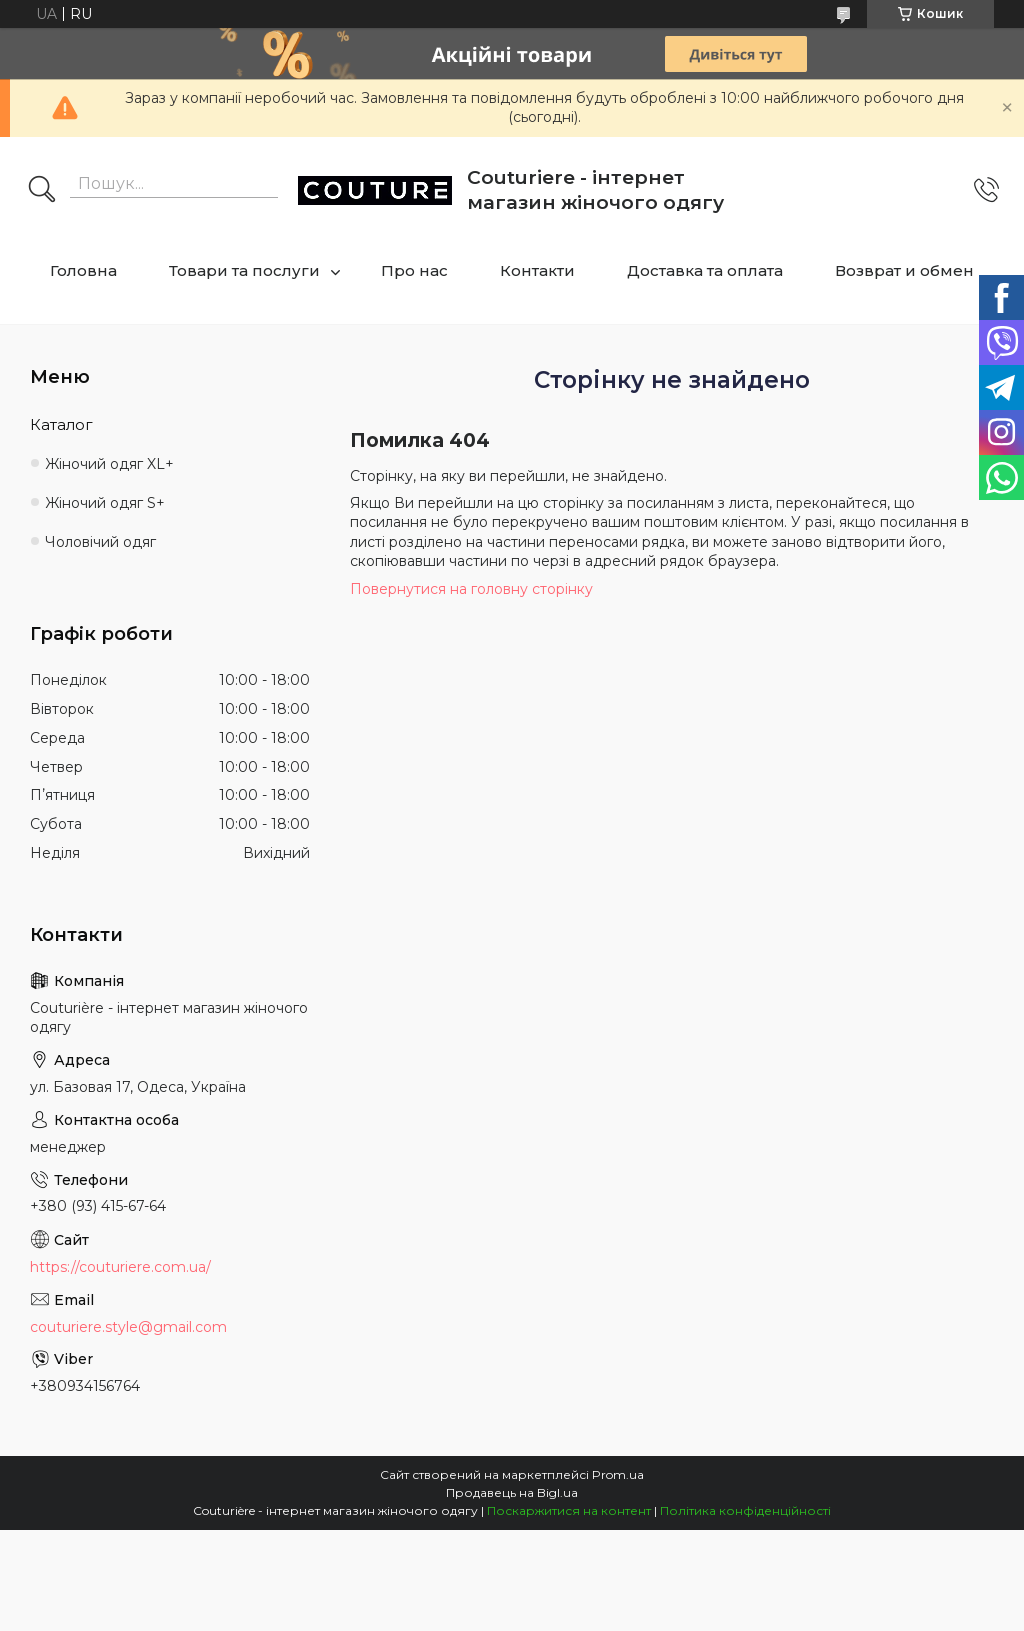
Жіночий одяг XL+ (109, 464)
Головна (83, 270)
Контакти (537, 270)
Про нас (414, 270)
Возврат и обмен (904, 270)
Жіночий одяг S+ (105, 503)
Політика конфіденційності (745, 1510)
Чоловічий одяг (100, 542)
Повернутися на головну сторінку (471, 589)
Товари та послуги (244, 270)
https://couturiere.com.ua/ (120, 1267)
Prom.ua (618, 1474)
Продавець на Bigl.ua (512, 1492)
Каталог (61, 424)
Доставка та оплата (705, 270)
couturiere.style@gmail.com (128, 1327)
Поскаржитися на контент (569, 1510)
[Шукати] (42, 191)
